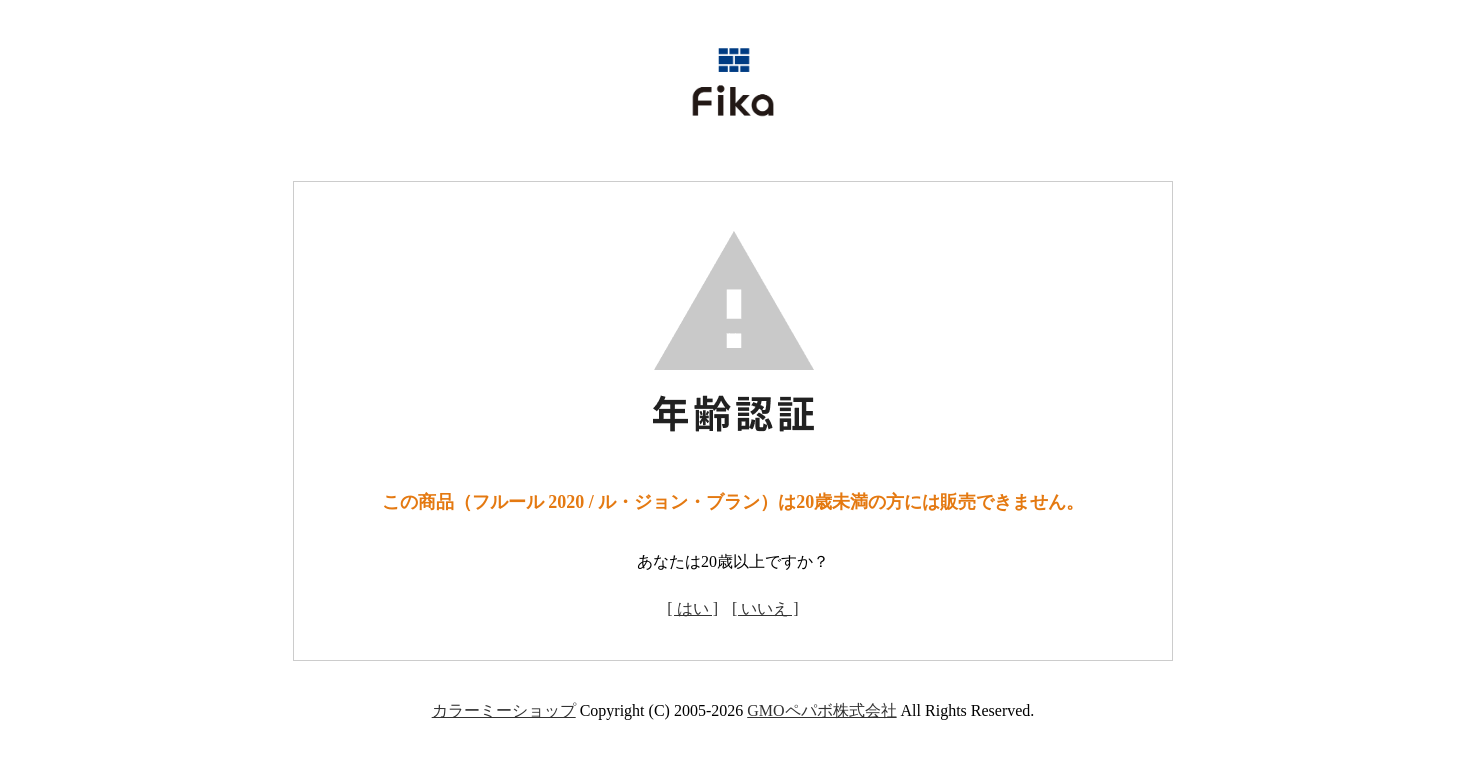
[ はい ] (692, 608)
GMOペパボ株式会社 (821, 710)
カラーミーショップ (504, 710)
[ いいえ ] (765, 608)
